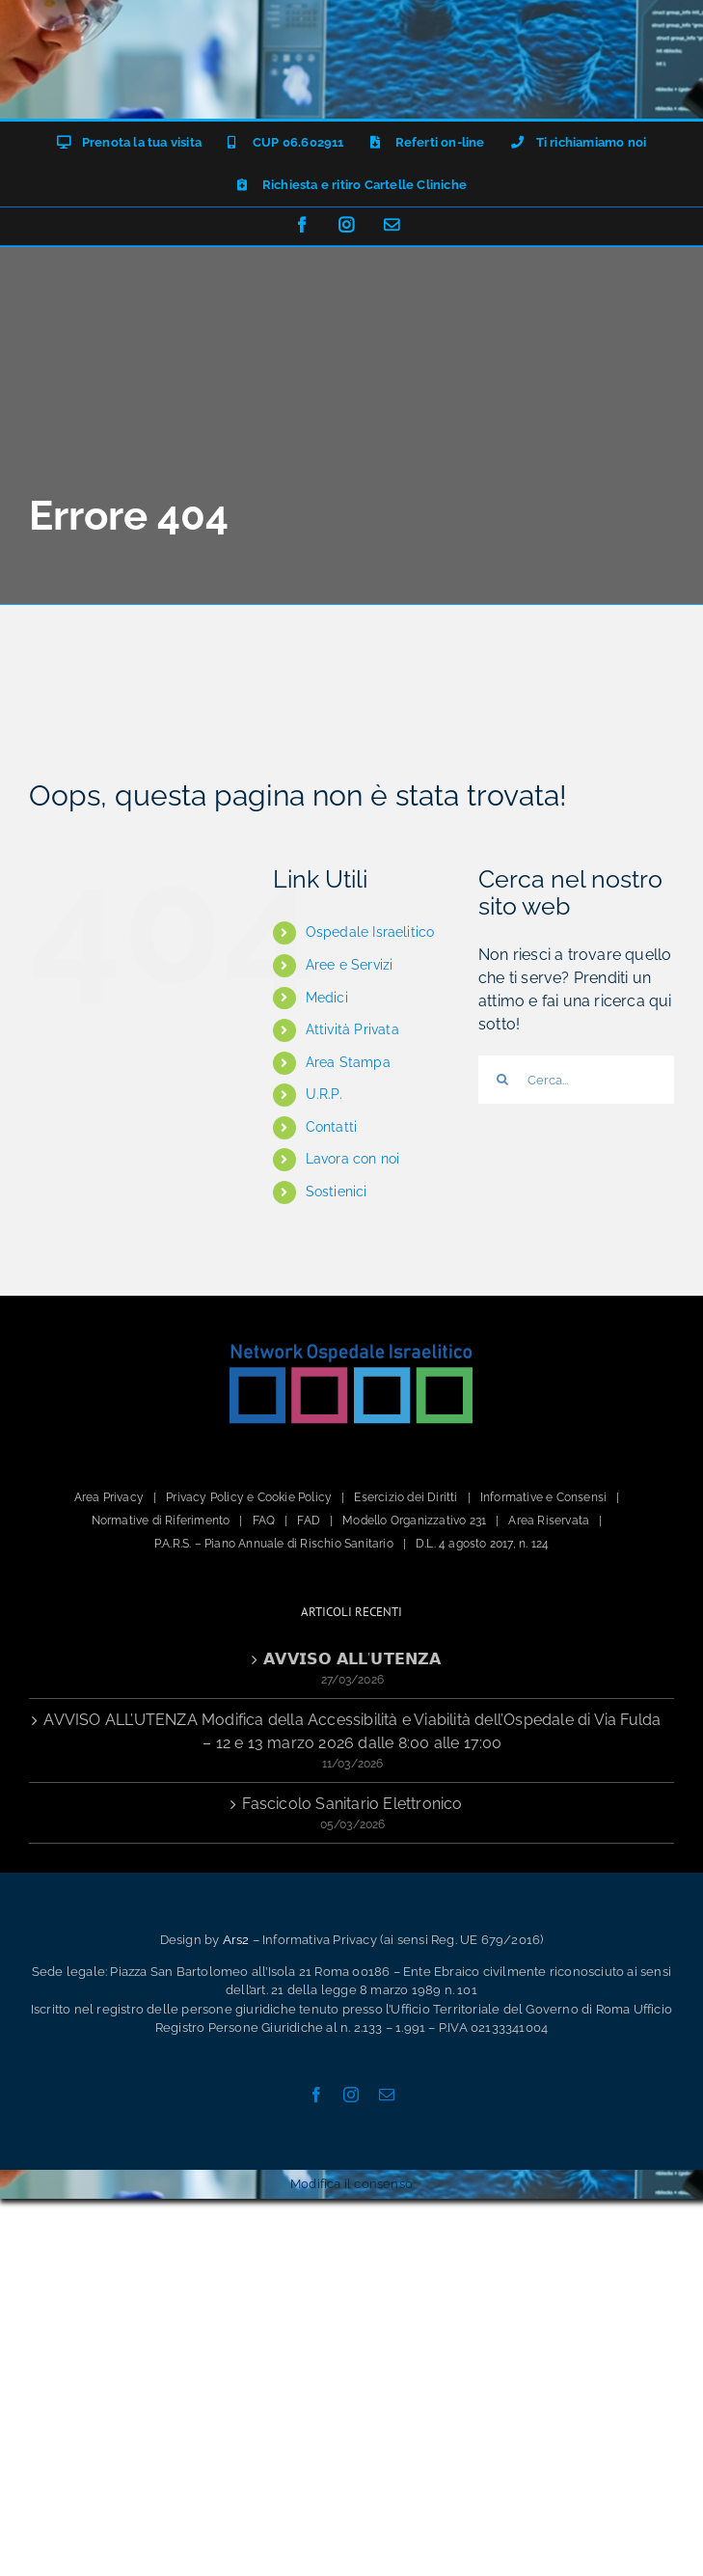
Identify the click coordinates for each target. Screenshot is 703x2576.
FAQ (264, 1520)
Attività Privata (352, 1029)
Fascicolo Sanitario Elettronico (352, 1804)
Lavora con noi (353, 1158)
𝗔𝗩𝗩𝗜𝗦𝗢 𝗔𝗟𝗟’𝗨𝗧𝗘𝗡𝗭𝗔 (352, 1659)
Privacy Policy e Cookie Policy (249, 1497)
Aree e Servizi (349, 965)
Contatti (332, 1127)
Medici (327, 997)
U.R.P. (324, 1094)
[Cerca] (502, 1079)
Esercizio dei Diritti (405, 1497)
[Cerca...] (576, 1079)
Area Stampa (348, 1062)
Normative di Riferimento (161, 1520)
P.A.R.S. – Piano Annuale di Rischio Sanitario (273, 1543)
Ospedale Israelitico (370, 932)
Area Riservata (548, 1520)
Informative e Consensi (543, 1497)
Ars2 (236, 1939)
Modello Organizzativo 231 (414, 1520)
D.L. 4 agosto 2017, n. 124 (482, 1543)
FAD (308, 1520)
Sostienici (336, 1191)
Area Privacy (109, 1497)
